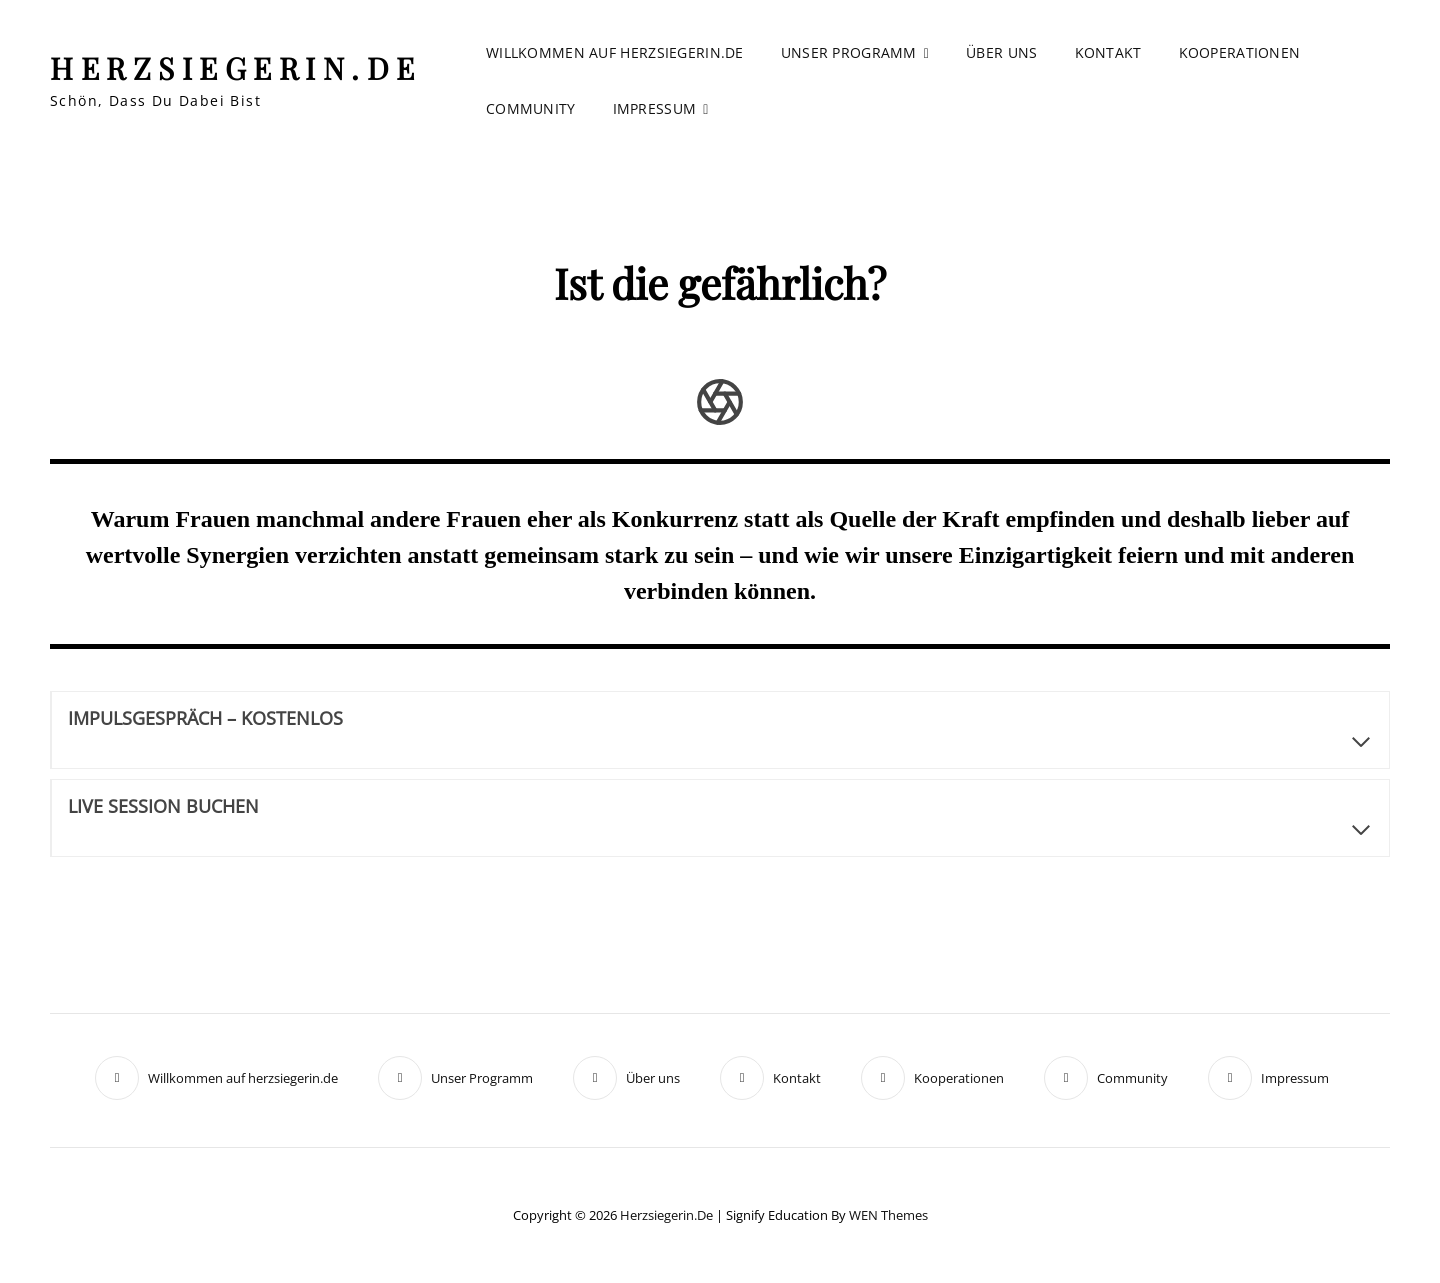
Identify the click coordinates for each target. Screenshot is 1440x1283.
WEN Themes (888, 1215)
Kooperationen (1240, 52)
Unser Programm (849, 52)
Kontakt (1108, 52)
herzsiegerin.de (236, 68)
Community (531, 108)
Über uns (1001, 52)
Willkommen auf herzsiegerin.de (615, 52)
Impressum (655, 108)
